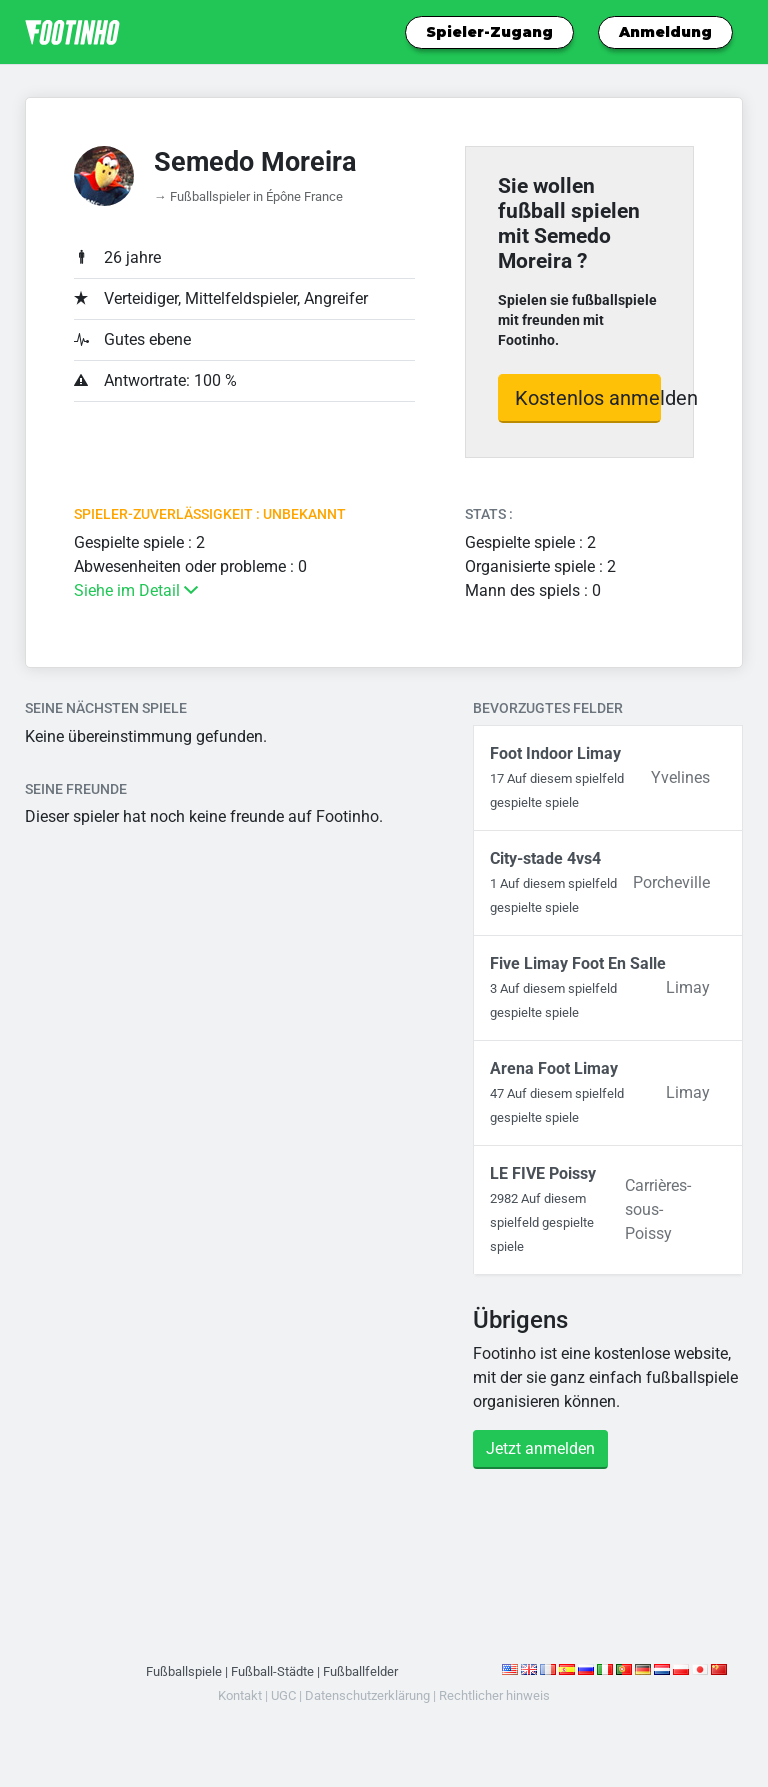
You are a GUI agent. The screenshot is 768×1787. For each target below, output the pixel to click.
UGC (283, 1695)
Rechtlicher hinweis (494, 1695)
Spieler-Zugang (489, 32)
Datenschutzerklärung (367, 1695)
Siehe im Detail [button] (136, 590)
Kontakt (240, 1695)
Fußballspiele (184, 1671)
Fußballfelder (360, 1671)
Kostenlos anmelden (588, 398)
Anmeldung (665, 32)
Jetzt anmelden (540, 1448)
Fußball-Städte (272, 1671)
